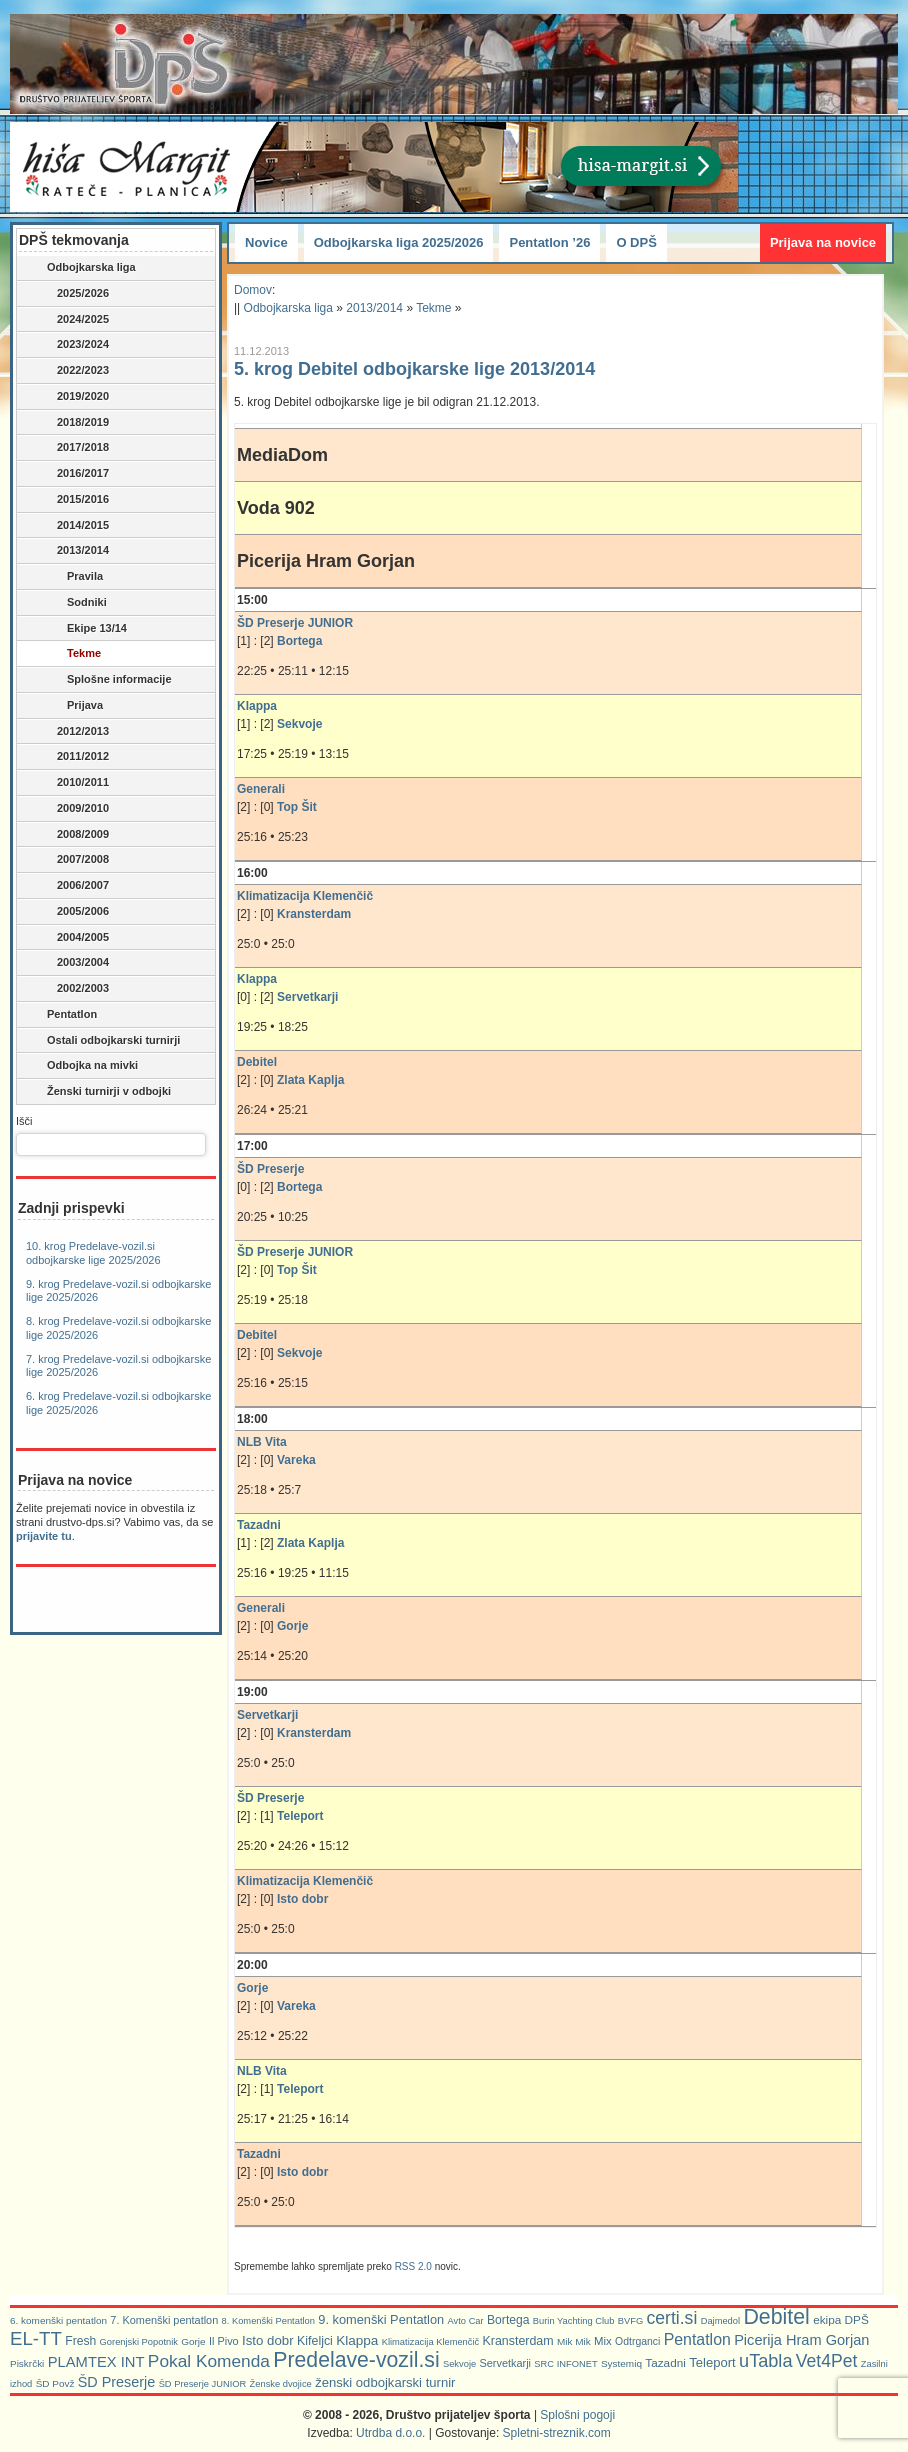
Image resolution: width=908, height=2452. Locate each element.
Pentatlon (58, 1015)
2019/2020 (73, 397)
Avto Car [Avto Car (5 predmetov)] (466, 2321)
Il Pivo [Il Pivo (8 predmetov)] (224, 2341)
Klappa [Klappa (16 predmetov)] (357, 2340)
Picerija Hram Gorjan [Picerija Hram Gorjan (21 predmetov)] (801, 2340)
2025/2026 (73, 294)
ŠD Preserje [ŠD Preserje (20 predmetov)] (117, 2382)
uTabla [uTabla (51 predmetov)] (765, 2361)
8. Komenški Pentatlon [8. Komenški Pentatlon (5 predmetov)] (268, 2321)
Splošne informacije (104, 680)
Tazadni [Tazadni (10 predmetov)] (665, 2362)
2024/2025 (73, 320)
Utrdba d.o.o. (390, 2433)
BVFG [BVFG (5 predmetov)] (630, 2321)
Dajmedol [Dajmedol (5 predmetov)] (720, 2321)
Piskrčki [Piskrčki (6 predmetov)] (27, 2363)
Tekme (69, 654)
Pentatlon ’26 (549, 242)
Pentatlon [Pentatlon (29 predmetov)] (697, 2339)
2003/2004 (64, 963)
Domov (253, 290)
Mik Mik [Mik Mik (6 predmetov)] (574, 2341)
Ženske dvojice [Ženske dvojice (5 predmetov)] (281, 2384)
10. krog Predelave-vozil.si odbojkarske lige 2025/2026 (93, 1253)
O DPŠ (636, 242)
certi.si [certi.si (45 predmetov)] (672, 2318)
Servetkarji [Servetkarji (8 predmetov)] (505, 2363)
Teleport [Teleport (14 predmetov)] (712, 2362)
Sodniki (72, 603)
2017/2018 (73, 448)
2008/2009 (73, 835)
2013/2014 (73, 551)
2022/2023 (73, 371)
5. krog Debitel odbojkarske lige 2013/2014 (414, 369)
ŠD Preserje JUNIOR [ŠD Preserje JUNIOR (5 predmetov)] (203, 2384)
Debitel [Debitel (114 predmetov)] (776, 2317)
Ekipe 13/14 (82, 629)
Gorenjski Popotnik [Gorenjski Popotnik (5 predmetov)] (139, 2342)
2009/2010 (73, 809)
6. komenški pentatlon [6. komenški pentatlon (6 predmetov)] (58, 2320)
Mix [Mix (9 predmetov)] (603, 2341)
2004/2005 (64, 938)
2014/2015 (73, 526)
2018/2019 (73, 423)
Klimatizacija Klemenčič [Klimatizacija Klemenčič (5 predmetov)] (430, 2342)
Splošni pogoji (577, 2415)
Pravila (70, 577)
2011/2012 (73, 757)
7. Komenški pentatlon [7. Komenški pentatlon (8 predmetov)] (164, 2320)
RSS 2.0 (413, 2266)
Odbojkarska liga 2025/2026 (399, 242)
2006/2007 (73, 886)
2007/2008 (73, 860)
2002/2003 (64, 989)
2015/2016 (73, 500)
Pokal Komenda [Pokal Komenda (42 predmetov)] (209, 2361)
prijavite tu (44, 1536)
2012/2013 (73, 732)
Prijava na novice (823, 242)
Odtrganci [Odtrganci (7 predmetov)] (637, 2341)
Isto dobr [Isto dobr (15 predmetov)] (268, 2340)
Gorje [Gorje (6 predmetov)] (193, 2341)
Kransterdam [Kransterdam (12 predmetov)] (518, 2341)
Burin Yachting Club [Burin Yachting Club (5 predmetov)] (574, 2321)
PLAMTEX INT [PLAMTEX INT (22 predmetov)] (96, 2362)
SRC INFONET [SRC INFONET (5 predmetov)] (565, 2364)
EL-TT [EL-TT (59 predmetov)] (36, 2338)
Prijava (70, 706)
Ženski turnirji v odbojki (95, 1092)
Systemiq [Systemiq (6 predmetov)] (621, 2363)
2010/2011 (73, 783)
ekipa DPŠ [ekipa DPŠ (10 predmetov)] (841, 2319)
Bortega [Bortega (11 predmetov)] (508, 2320)
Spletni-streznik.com (557, 2433)
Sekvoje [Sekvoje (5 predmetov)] (459, 2364)
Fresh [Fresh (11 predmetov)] (80, 2341)
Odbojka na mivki (79, 1066)
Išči (24, 1121)
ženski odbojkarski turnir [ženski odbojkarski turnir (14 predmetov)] (385, 2382)
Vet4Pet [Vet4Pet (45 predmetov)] (827, 2361)
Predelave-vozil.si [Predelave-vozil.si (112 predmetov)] (356, 2359)
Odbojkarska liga (78, 268)
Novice (266, 242)
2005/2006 (73, 912)
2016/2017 (73, 474)
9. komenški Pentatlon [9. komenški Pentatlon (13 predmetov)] (381, 2319)
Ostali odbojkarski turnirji (100, 1041)
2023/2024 (73, 345)
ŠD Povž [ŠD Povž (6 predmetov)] (55, 2383)
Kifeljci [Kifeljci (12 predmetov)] (315, 2341)
